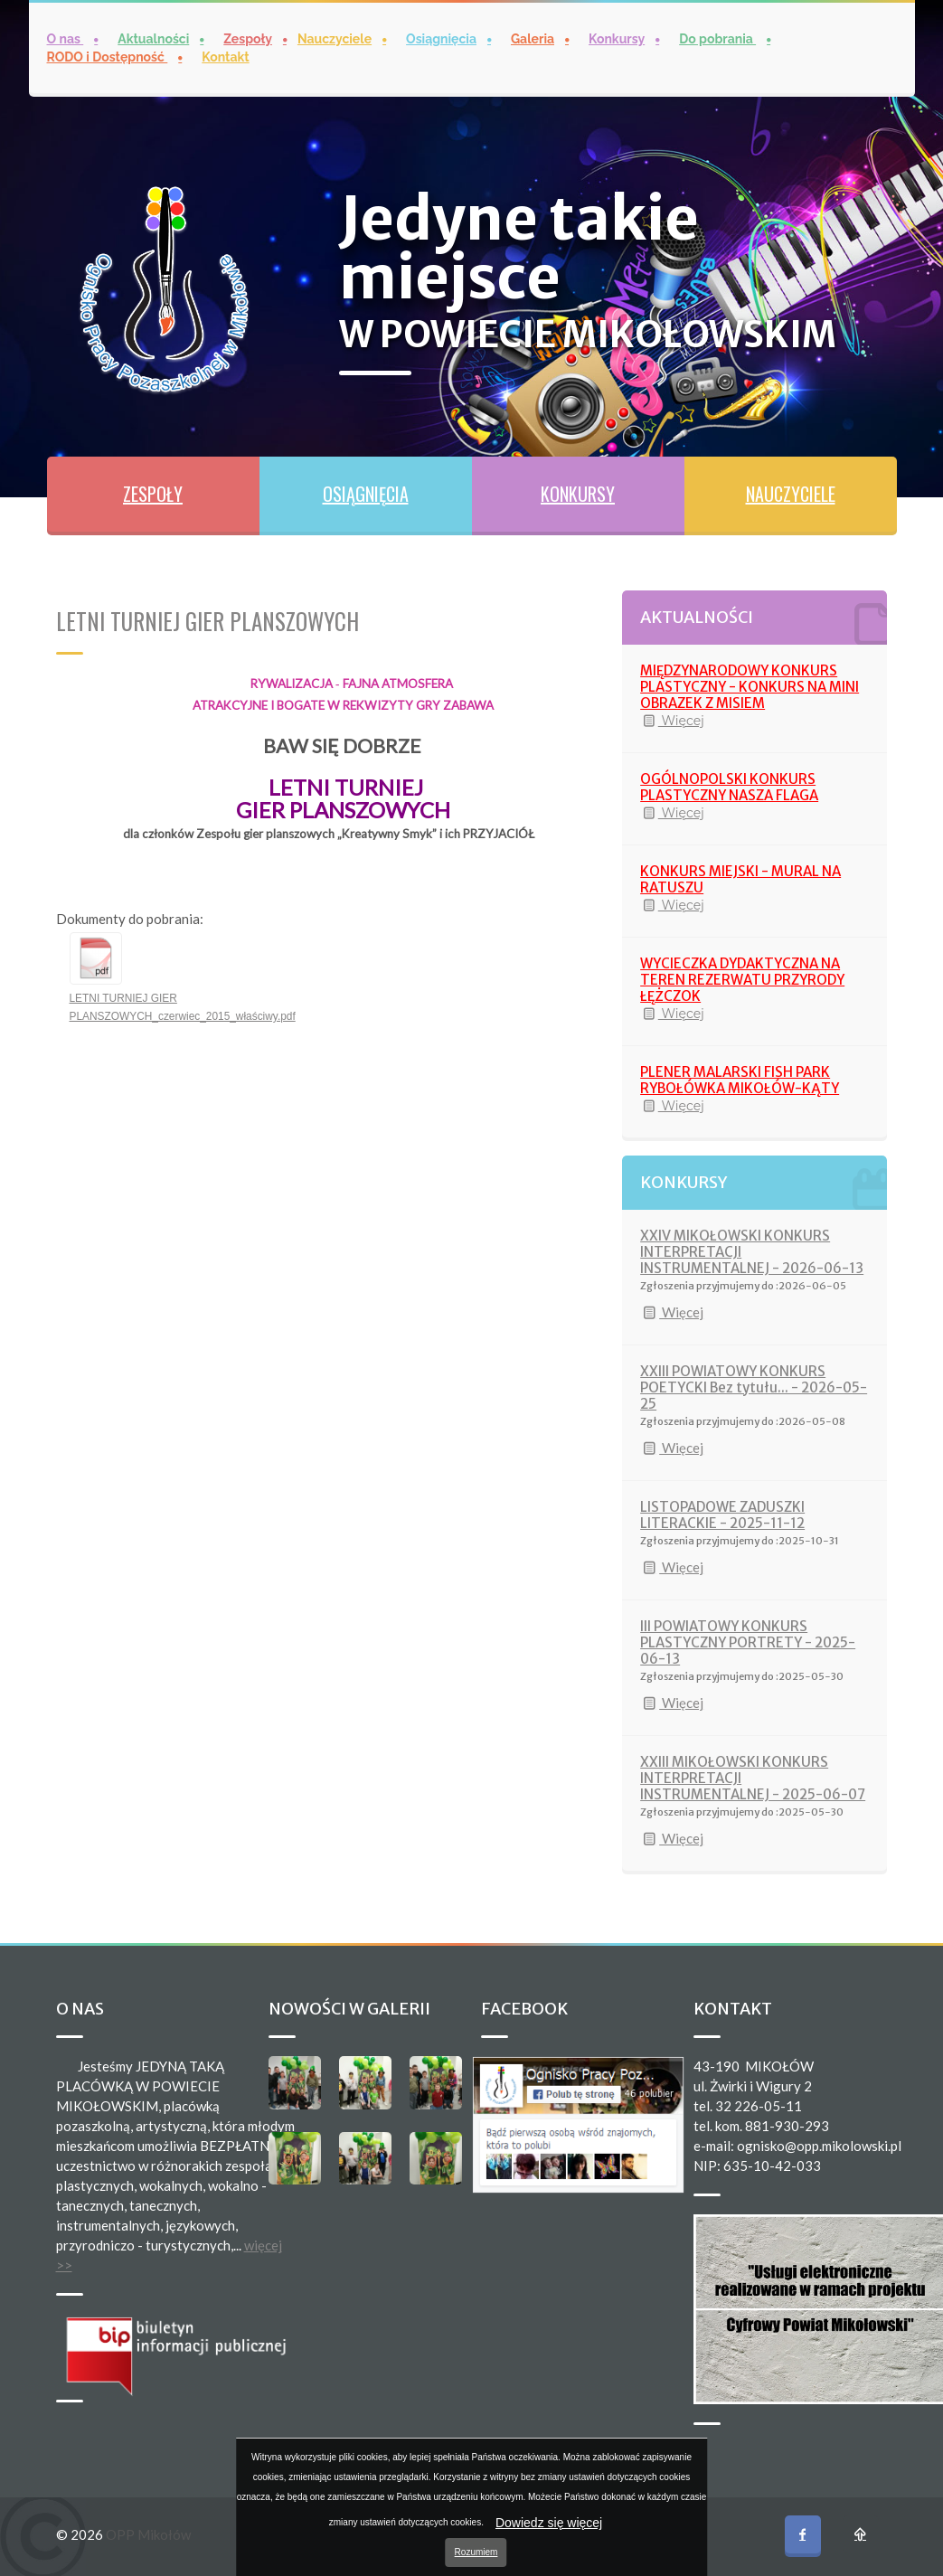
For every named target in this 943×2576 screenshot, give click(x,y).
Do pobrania (717, 39)
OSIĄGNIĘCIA (366, 493)
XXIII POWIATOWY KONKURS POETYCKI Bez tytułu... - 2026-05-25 (753, 1387)
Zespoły (247, 39)
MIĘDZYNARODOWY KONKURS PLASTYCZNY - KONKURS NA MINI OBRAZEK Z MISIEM (749, 687)
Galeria (532, 39)
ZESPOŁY (153, 493)
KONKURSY (578, 493)
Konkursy (617, 39)
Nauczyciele (334, 39)
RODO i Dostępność (107, 57)
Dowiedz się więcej (548, 2522)
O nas (65, 39)
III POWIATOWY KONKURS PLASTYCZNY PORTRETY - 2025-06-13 (747, 1642)
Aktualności (153, 39)
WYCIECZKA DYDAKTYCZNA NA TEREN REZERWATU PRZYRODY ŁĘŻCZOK (742, 980)
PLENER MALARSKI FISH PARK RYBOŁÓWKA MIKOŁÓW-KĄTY (739, 1080)
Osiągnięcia (441, 39)
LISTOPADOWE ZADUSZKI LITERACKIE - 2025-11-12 (722, 1515)
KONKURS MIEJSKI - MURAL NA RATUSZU (740, 879)
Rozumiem (476, 2552)
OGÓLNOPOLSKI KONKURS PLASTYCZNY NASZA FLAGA (729, 787)
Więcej (672, 720)
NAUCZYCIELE (790, 493)
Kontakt (225, 57)
